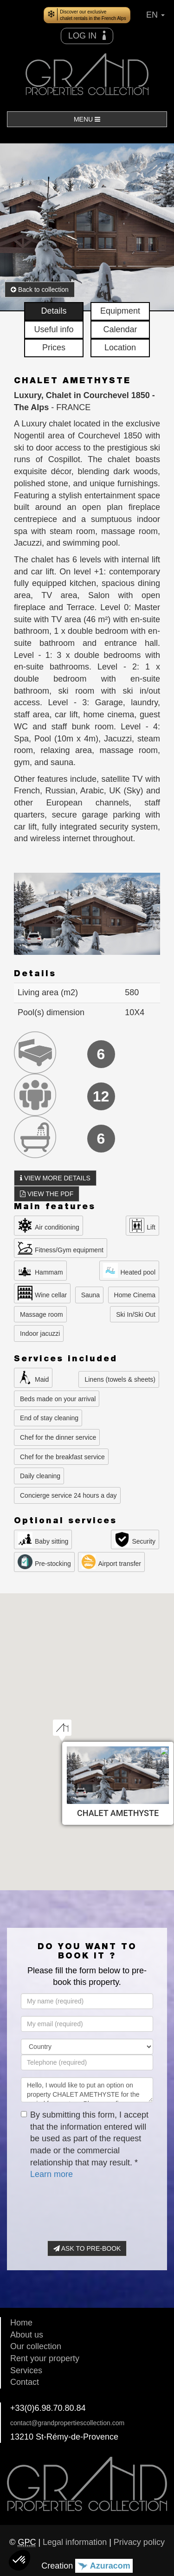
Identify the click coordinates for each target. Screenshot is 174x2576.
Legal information (75, 2542)
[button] (19, 2560)
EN (155, 14)
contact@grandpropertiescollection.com (67, 2423)
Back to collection (40, 289)
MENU (87, 119)
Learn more (51, 2174)
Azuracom (103, 2565)
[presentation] (91, 2206)
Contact (24, 2382)
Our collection (35, 2346)
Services (26, 2370)
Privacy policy (139, 2542)
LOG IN (87, 35)
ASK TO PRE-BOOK (87, 2248)
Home (21, 2322)
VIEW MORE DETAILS (55, 1178)
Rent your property (44, 2358)
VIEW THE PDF (46, 1194)
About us (26, 2334)
